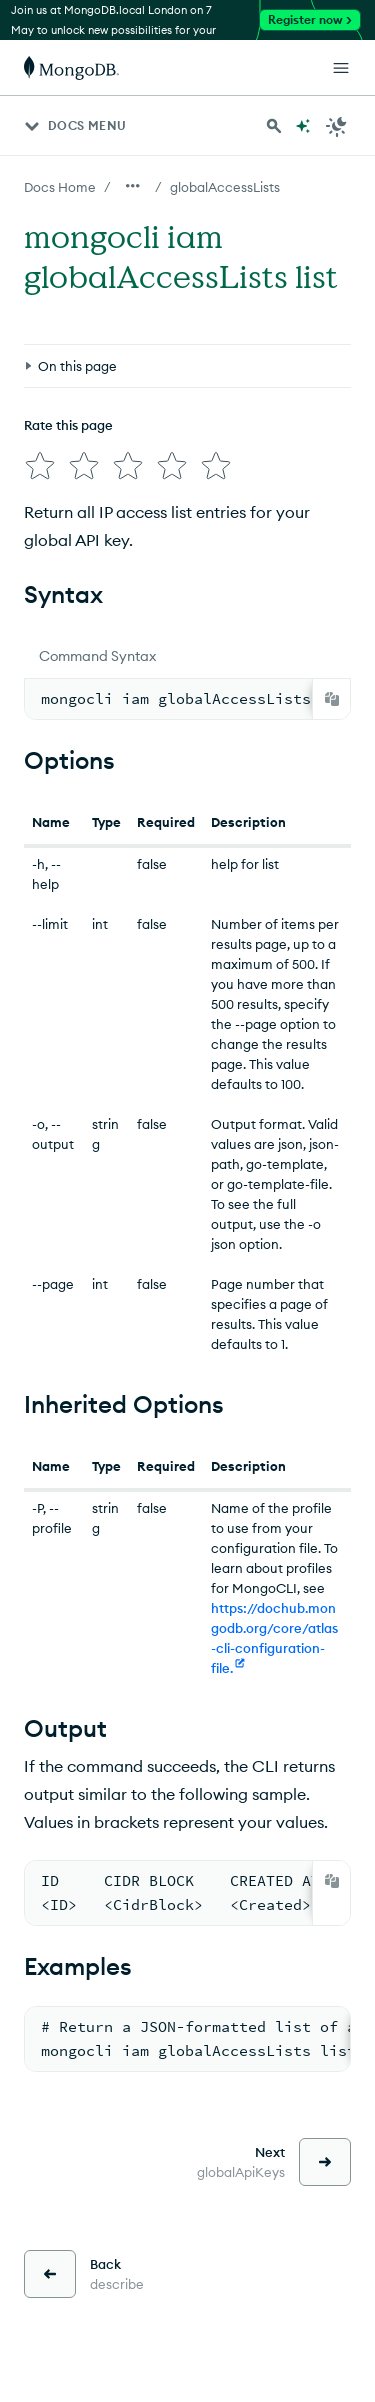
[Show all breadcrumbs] (133, 186)
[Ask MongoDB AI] (303, 126)
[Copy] (332, 699)
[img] (40, 466)
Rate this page (68, 425)
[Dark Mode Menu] (337, 126)
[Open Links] (341, 68)
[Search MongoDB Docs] (274, 126)
